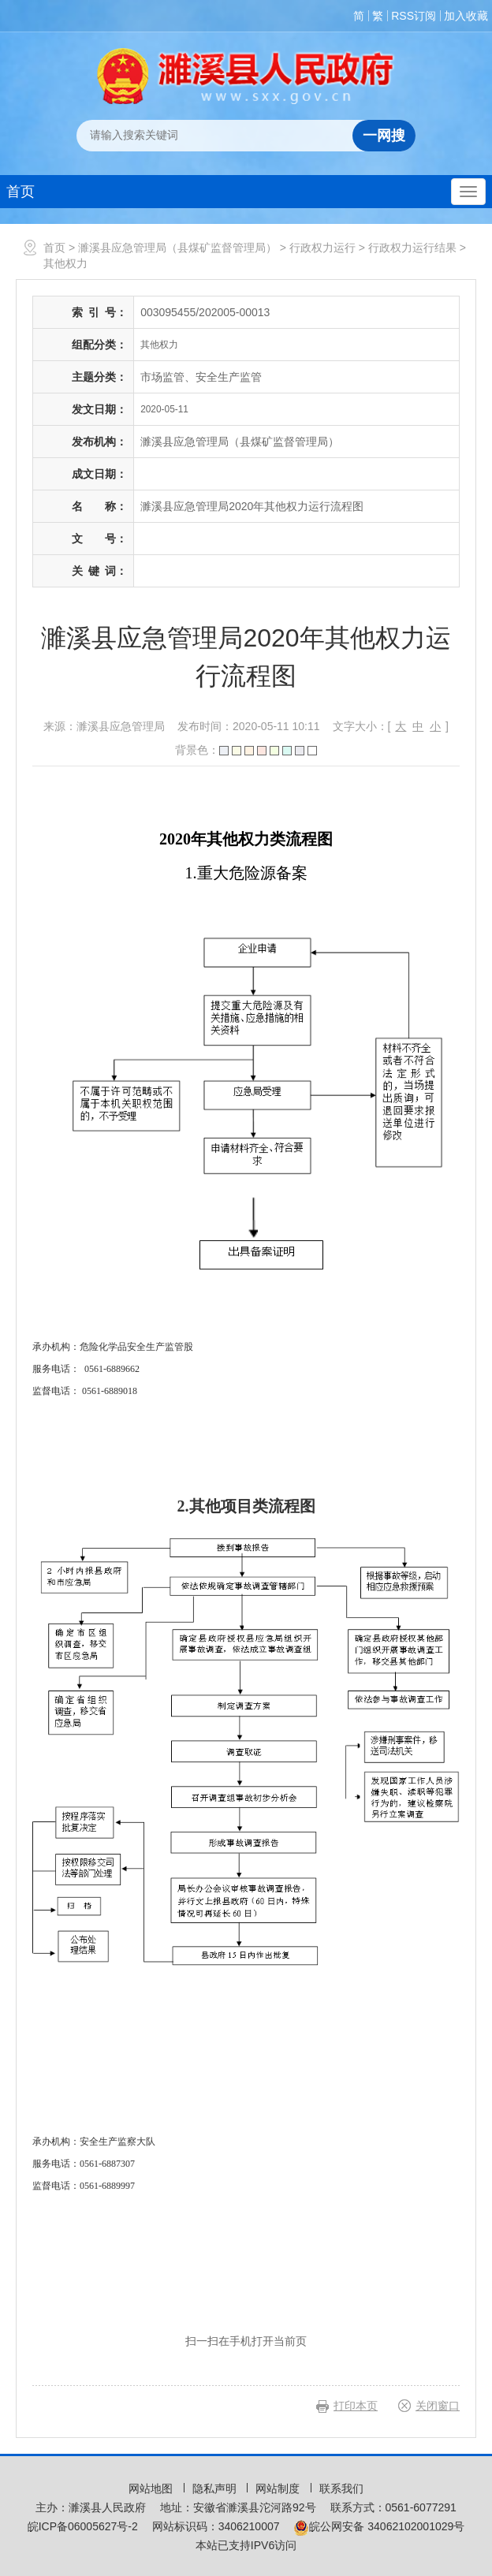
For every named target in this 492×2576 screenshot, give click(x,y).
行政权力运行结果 (412, 247)
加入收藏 (466, 15)
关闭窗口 (438, 2405)
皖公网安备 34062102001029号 (378, 2526)
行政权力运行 (322, 247)
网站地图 (152, 2488)
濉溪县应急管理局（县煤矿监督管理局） (177, 247)
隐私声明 (216, 2488)
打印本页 (356, 2405)
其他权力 (65, 263)
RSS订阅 (413, 15)
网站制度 (279, 2488)
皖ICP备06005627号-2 (83, 2526)
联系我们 (341, 2488)
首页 (20, 191)
